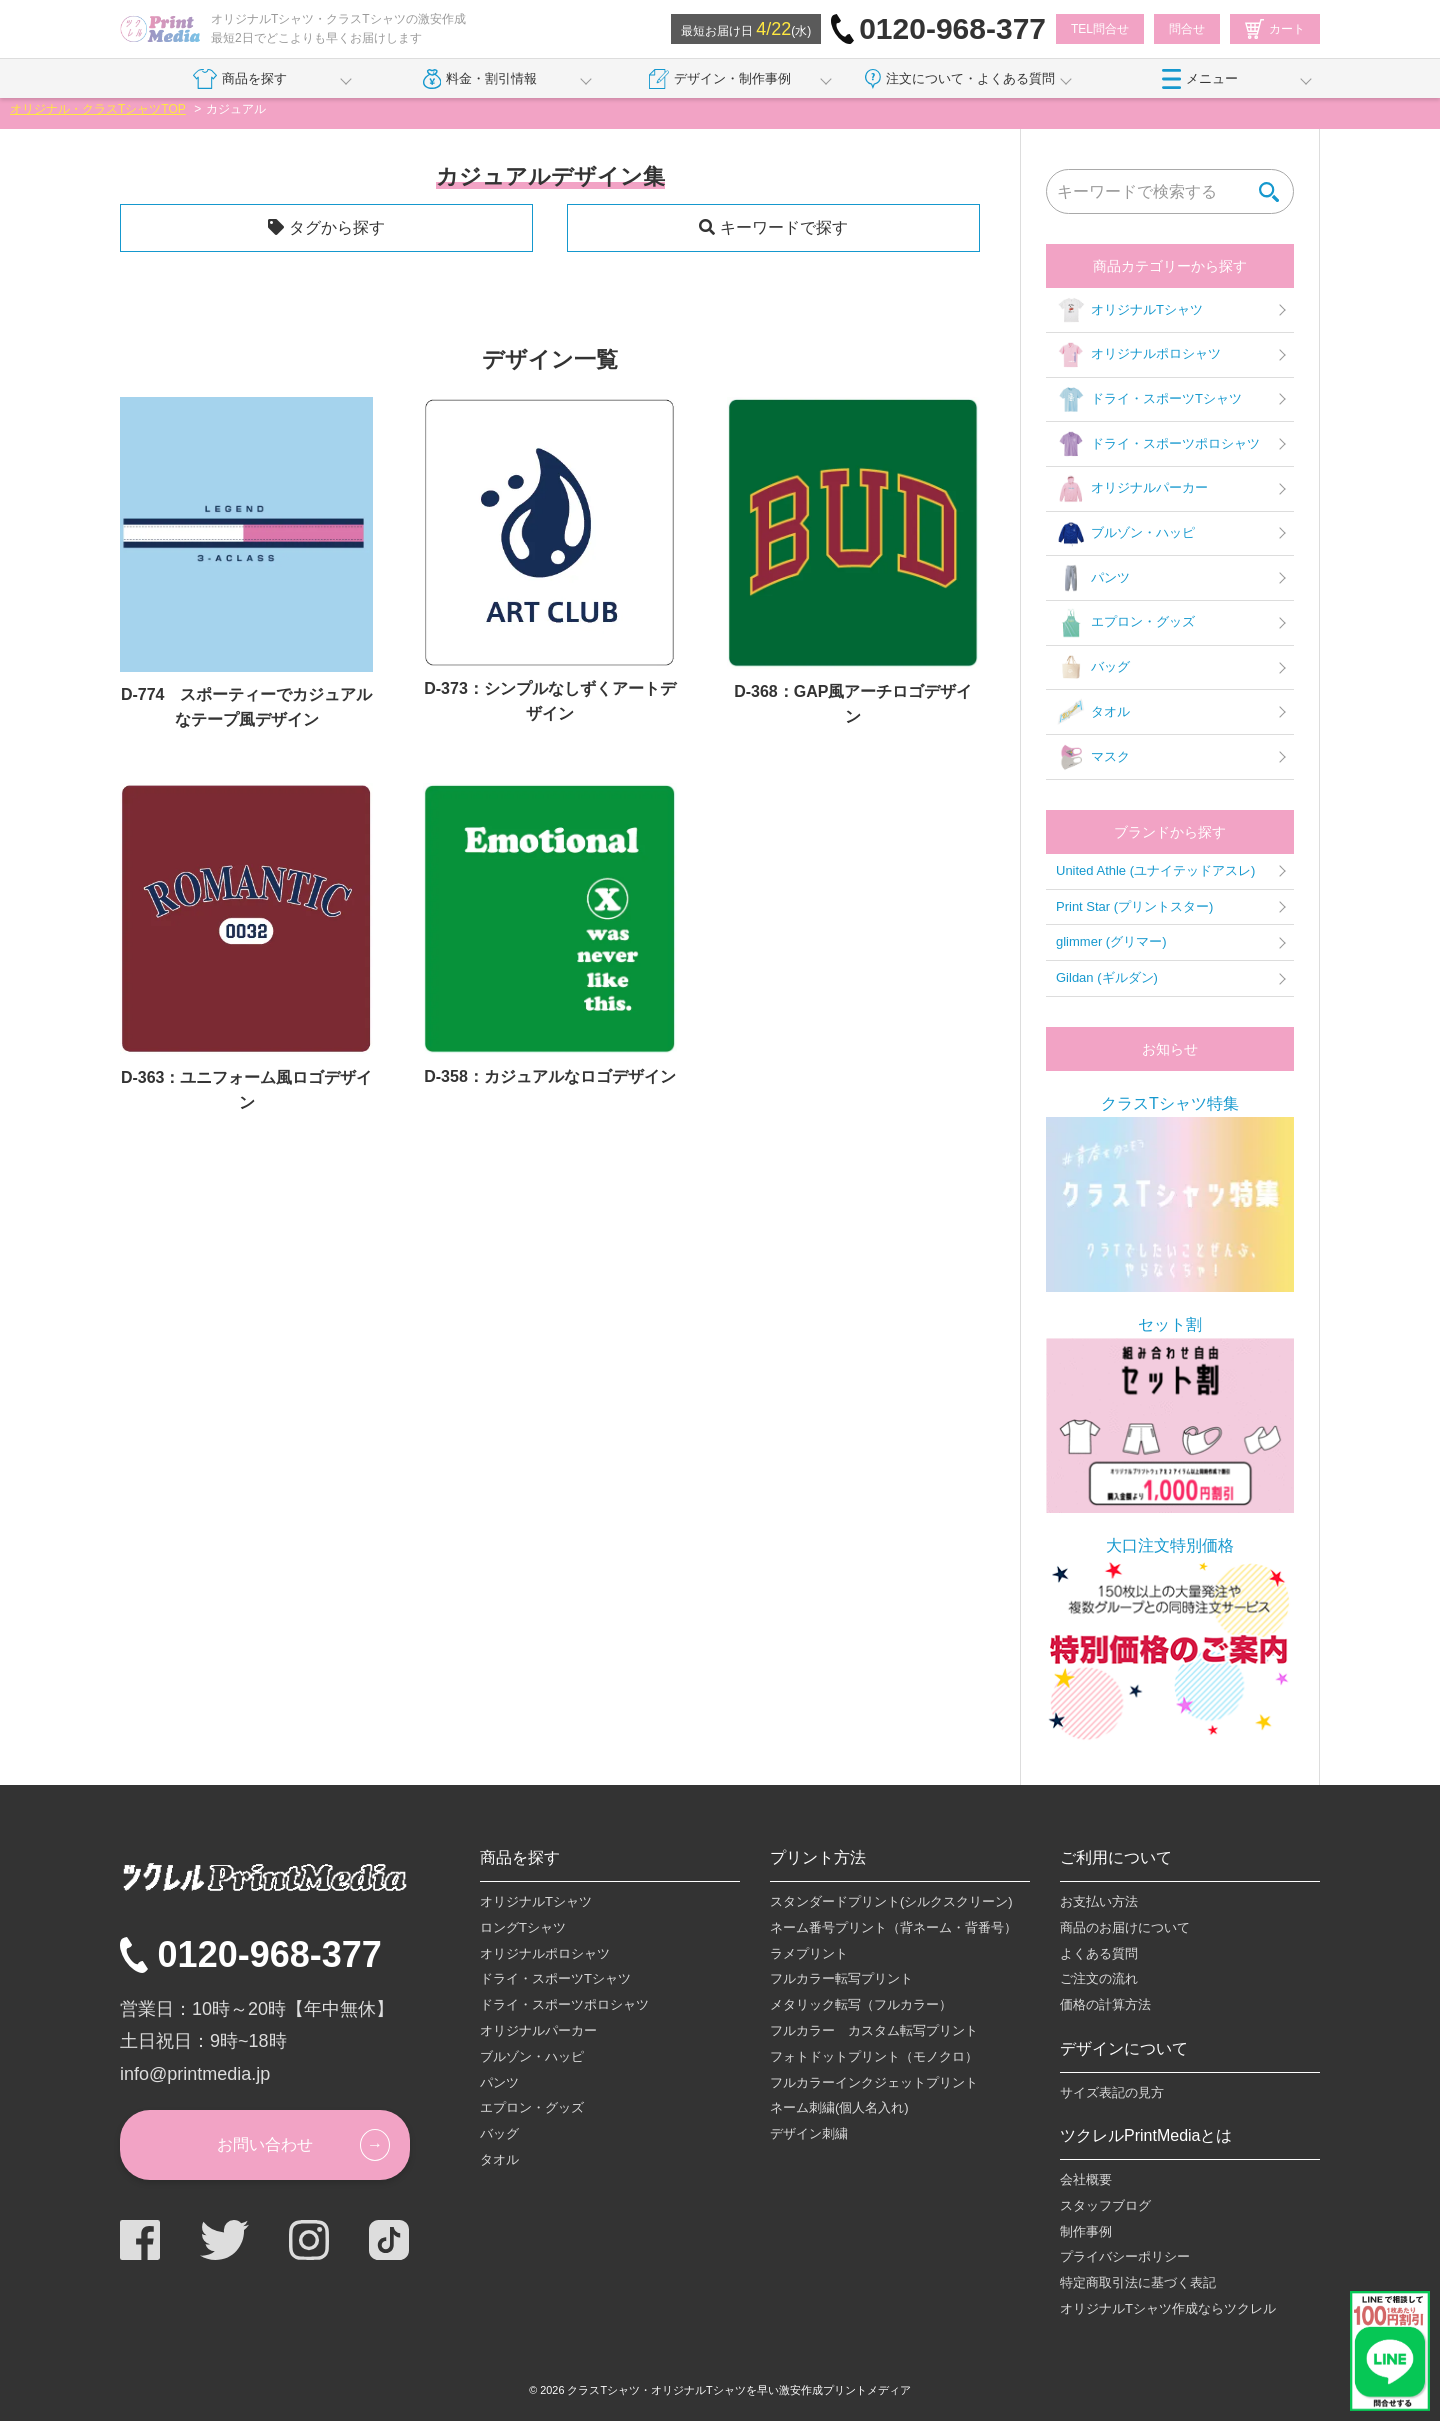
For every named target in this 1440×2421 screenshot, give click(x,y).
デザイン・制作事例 (720, 79)
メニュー (1200, 79)
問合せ (1187, 29)
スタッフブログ (1105, 2205)
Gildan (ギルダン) (1107, 977)
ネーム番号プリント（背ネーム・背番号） (893, 1927)
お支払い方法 (1099, 1901)
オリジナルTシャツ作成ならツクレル (1168, 2308)
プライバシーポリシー (1125, 2256)
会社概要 (1086, 2179)
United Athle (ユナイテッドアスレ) (1155, 870)
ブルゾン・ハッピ (1125, 534)
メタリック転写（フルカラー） (861, 2004)
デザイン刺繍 (809, 2133)
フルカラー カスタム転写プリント (874, 2030)
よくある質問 (1099, 1953)
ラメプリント (809, 1953)
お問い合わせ (265, 2144)
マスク (1093, 757)
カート (1275, 29)
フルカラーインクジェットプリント (874, 2082)
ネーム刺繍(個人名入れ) (839, 2107)
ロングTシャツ (523, 1927)
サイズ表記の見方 (1112, 2092)
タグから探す (337, 227)
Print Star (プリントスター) (1134, 906)
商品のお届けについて (1125, 1927)
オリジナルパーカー (1132, 489)
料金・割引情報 (480, 79)
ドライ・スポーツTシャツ (1149, 400)
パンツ (1093, 578)
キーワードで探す (784, 227)
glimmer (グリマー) (1111, 941)
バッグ (1093, 668)
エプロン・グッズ (1125, 623)
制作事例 (1086, 2231)
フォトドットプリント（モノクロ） (874, 2056)
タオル (1093, 712)
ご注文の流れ (1099, 1978)
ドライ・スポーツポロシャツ (1158, 444)
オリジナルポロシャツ (1138, 355)
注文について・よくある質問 (960, 79)
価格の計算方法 (1105, 2004)
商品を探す (239, 79)
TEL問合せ (1100, 29)
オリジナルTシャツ (1129, 310)
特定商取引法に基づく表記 (1138, 2282)
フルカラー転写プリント (841, 1978)
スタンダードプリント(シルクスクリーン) (891, 1901)
